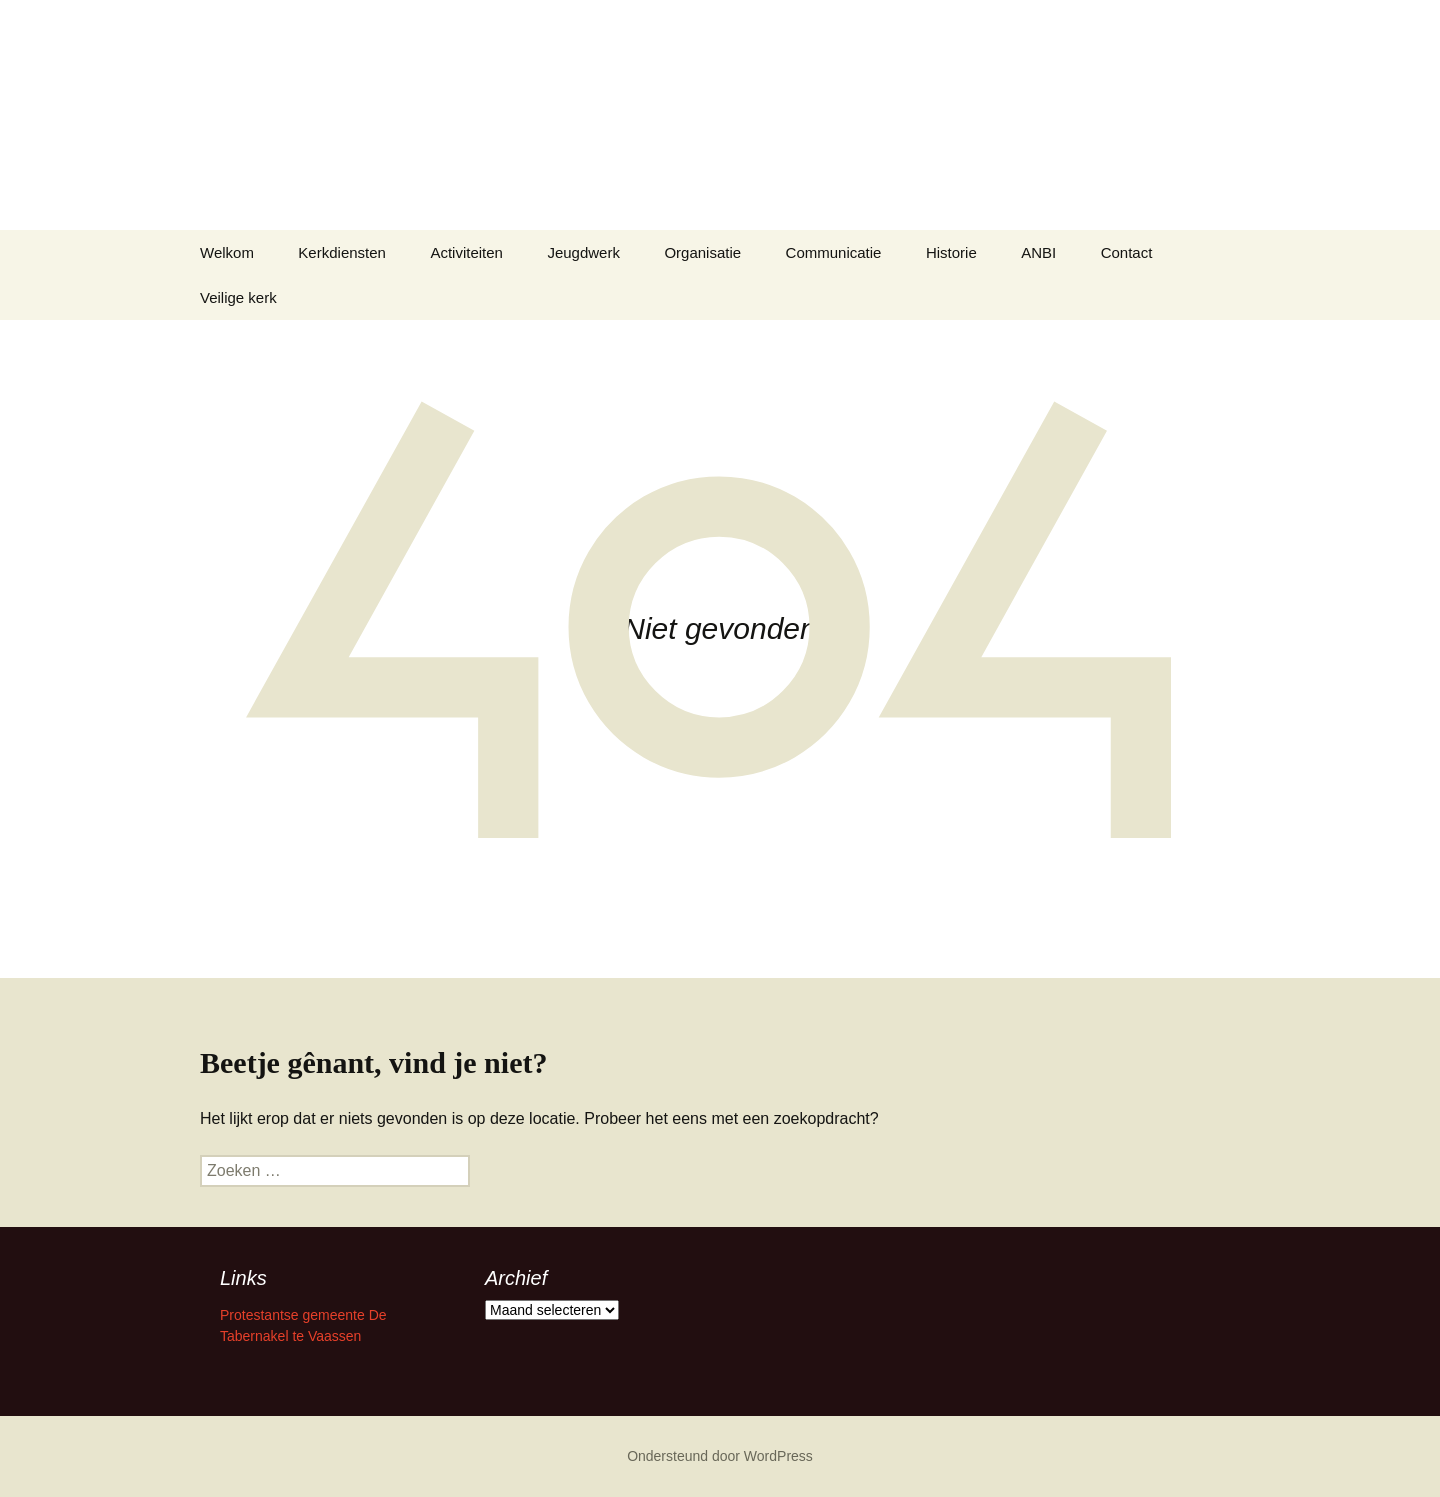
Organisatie (702, 252)
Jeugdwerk (583, 252)
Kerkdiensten (342, 252)
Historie (951, 252)
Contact (1127, 252)
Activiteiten (466, 252)
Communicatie (834, 252)
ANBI (1038, 252)
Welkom (227, 252)
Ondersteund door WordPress (720, 1456)
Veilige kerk (238, 297)
